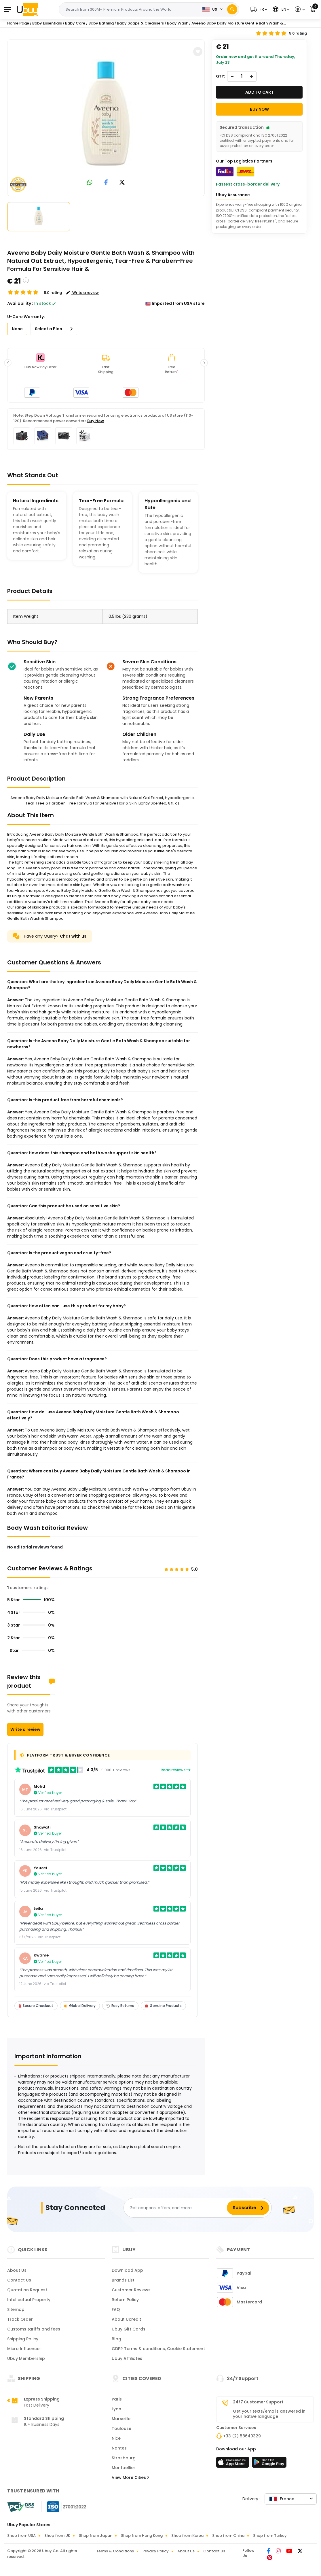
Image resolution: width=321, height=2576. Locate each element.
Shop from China (228, 2535)
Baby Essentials (47, 23)
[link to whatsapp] (89, 183)
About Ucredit (126, 2319)
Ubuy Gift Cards (128, 2329)
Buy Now (95, 421)
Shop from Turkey (270, 2535)
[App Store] (233, 2464)
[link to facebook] (106, 183)
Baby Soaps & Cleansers (140, 23)
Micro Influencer (24, 2349)
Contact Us (19, 2280)
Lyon (116, 2409)
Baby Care (75, 23)
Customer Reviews (131, 2290)
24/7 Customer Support (258, 2402)
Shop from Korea (187, 2535)
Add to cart (259, 92)
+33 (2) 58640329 (242, 2436)
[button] (258, 9)
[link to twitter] (122, 183)
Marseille (121, 2419)
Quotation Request (27, 2290)
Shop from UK (57, 2535)
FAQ (116, 2309)
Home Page (18, 23)
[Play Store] (269, 2464)
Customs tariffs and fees (33, 2329)
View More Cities (130, 2477)
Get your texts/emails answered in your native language (269, 2414)
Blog (116, 2339)
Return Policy (125, 2300)
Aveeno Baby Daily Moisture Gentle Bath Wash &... (238, 23)
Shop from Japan (95, 2535)
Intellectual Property (28, 2300)
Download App (127, 2270)
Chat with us (73, 936)
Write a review (25, 1729)
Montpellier (123, 2468)
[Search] (232, 9)
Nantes (119, 2448)
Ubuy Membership (26, 2358)
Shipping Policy (22, 2339)
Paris (117, 2399)
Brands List (123, 2280)
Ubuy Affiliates (127, 2358)
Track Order (20, 2319)
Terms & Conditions (115, 2551)
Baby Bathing (101, 23)
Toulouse (121, 2428)
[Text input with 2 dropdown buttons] (129, 9)
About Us (16, 2270)
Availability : (20, 303)
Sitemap (15, 2309)
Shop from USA (21, 2535)
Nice (116, 2438)
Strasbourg (124, 2458)
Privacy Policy (156, 2551)
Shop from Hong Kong (142, 2535)
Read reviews (176, 1770)
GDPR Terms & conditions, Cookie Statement (158, 2349)
